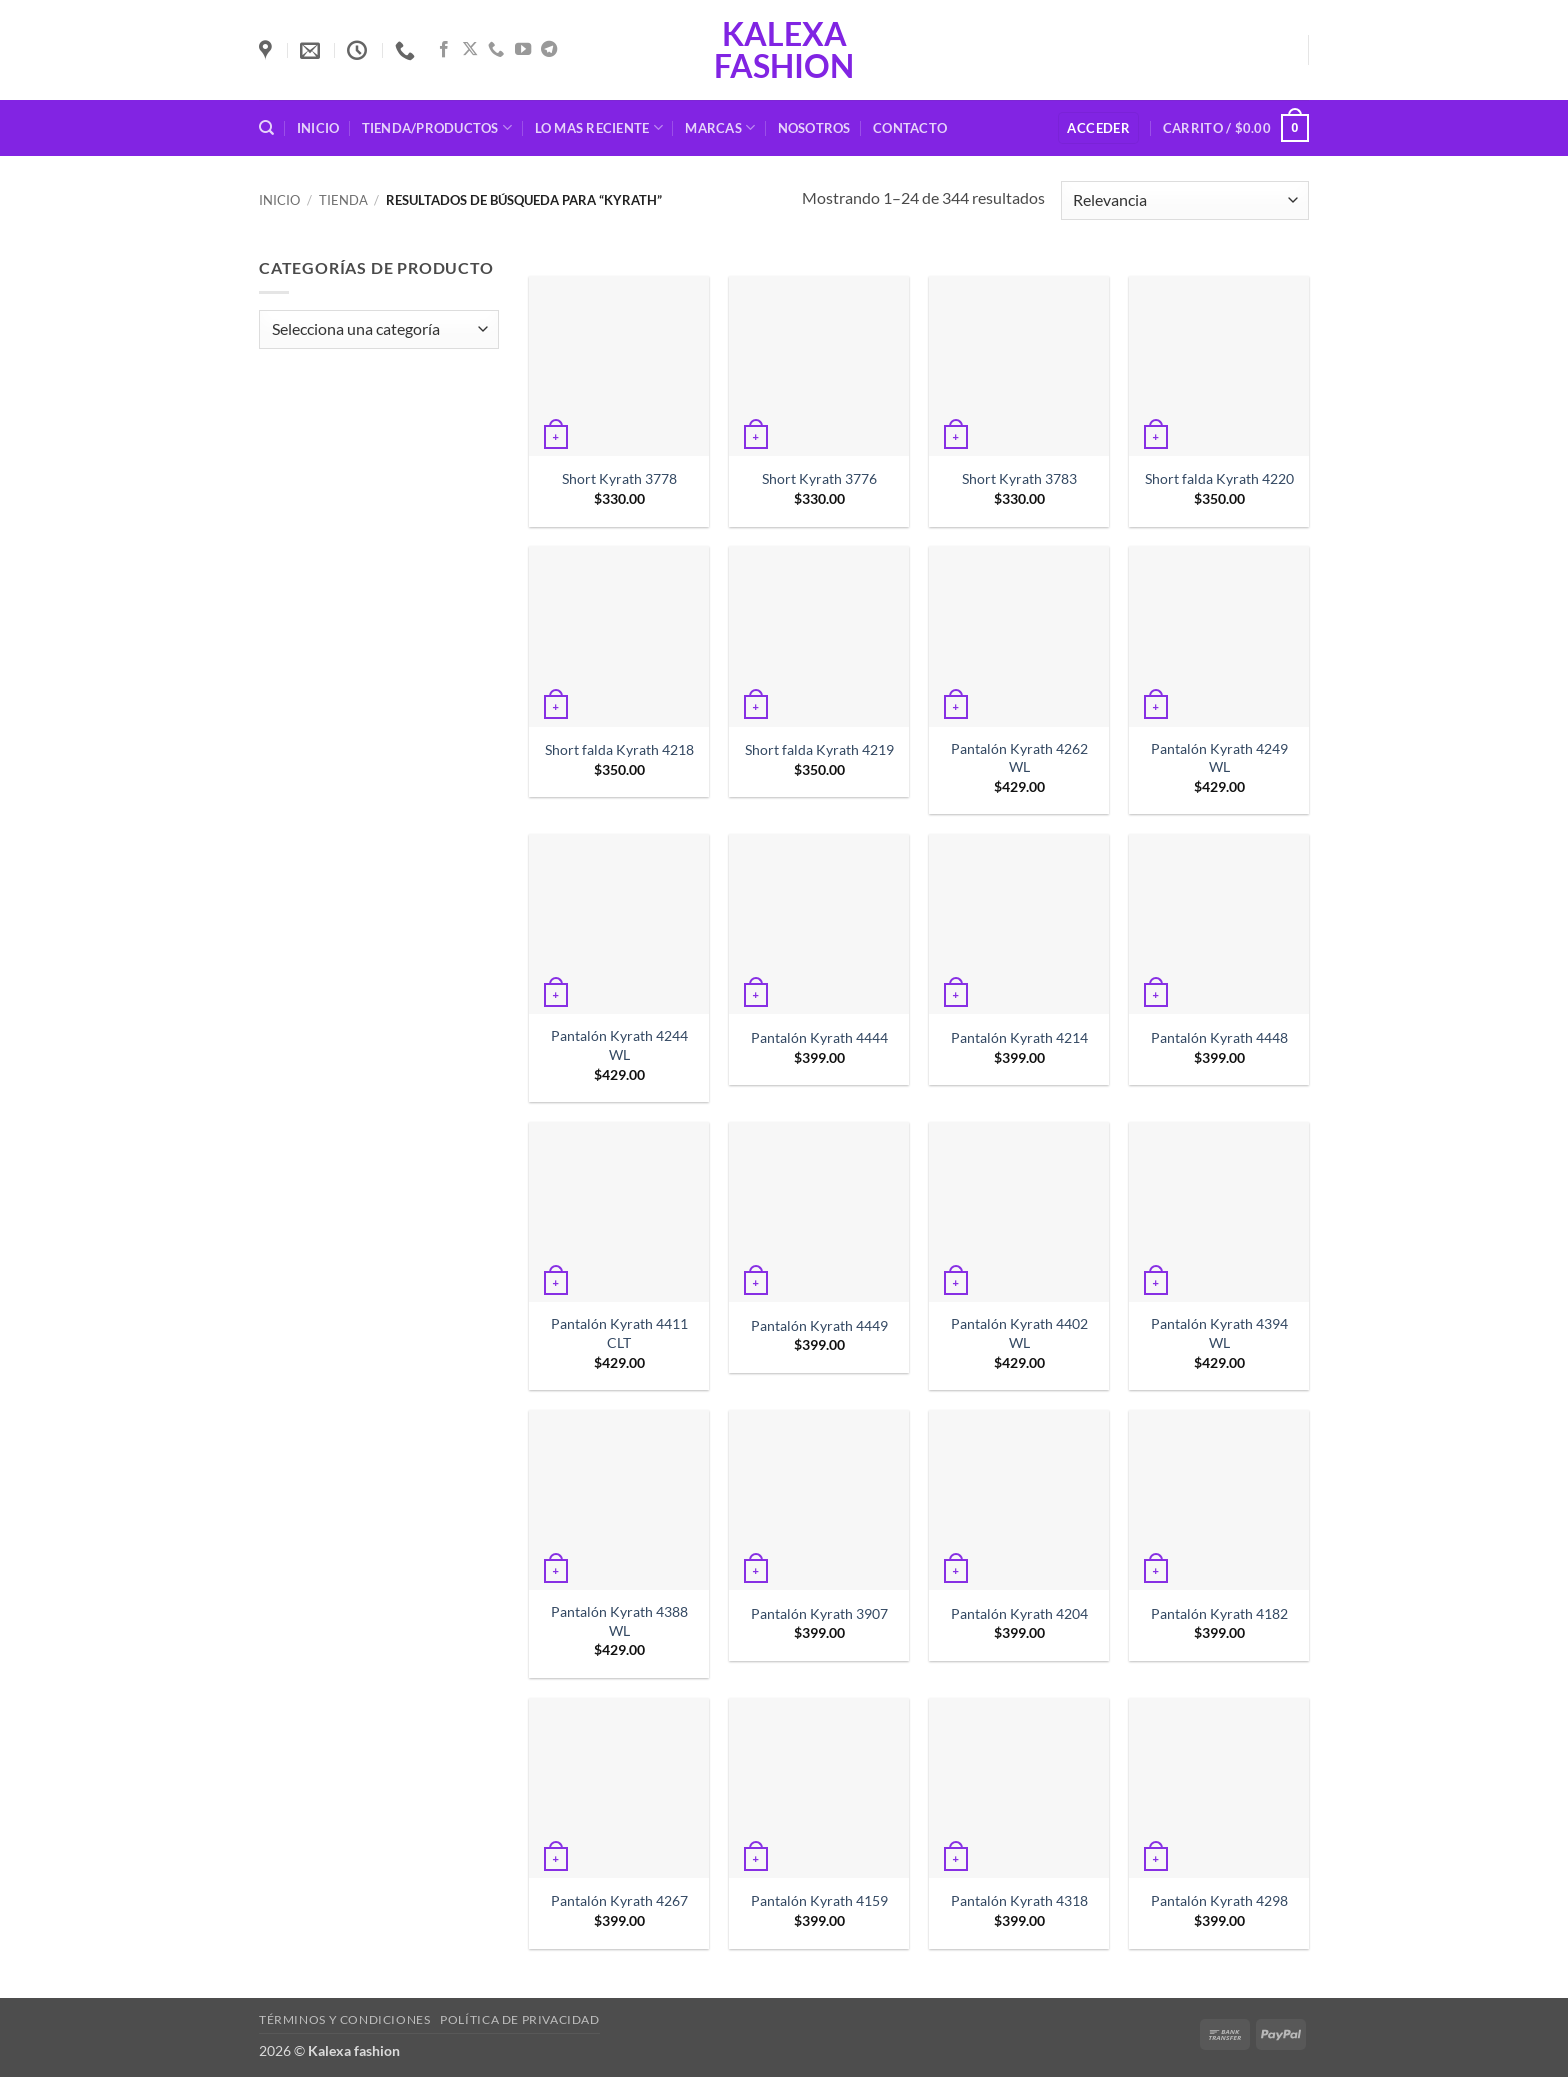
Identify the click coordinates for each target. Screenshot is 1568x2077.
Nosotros (814, 128)
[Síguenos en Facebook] (444, 50)
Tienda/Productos (437, 127)
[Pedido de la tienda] (1185, 200)
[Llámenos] (496, 50)
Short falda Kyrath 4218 (619, 749)
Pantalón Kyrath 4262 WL (1019, 758)
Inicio (318, 128)
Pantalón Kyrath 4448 (1219, 1037)
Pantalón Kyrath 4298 (1219, 1900)
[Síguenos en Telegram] (549, 50)
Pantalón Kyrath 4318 (1019, 1900)
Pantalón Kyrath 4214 (1019, 1037)
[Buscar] (266, 128)
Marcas (720, 127)
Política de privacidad (519, 2019)
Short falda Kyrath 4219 (819, 749)
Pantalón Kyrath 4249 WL (1219, 758)
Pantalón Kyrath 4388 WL (619, 1621)
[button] (1098, 128)
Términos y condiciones (344, 2019)
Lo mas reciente (599, 127)
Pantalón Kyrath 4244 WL (619, 1045)
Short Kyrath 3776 (819, 478)
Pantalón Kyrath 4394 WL (1219, 1333)
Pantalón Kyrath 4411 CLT (619, 1333)
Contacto (910, 128)
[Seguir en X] (470, 50)
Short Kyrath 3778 (619, 478)
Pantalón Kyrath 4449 (819, 1325)
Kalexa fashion (784, 50)
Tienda (343, 200)
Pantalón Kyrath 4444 (819, 1037)
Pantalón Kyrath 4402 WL (1019, 1333)
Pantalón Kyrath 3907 (819, 1613)
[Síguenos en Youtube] (523, 50)
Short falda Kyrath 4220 (1219, 478)
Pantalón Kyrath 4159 (819, 1900)
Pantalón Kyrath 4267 (619, 1900)
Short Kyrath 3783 (1019, 478)
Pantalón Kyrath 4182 (1219, 1613)
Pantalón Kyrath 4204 (1019, 1613)
